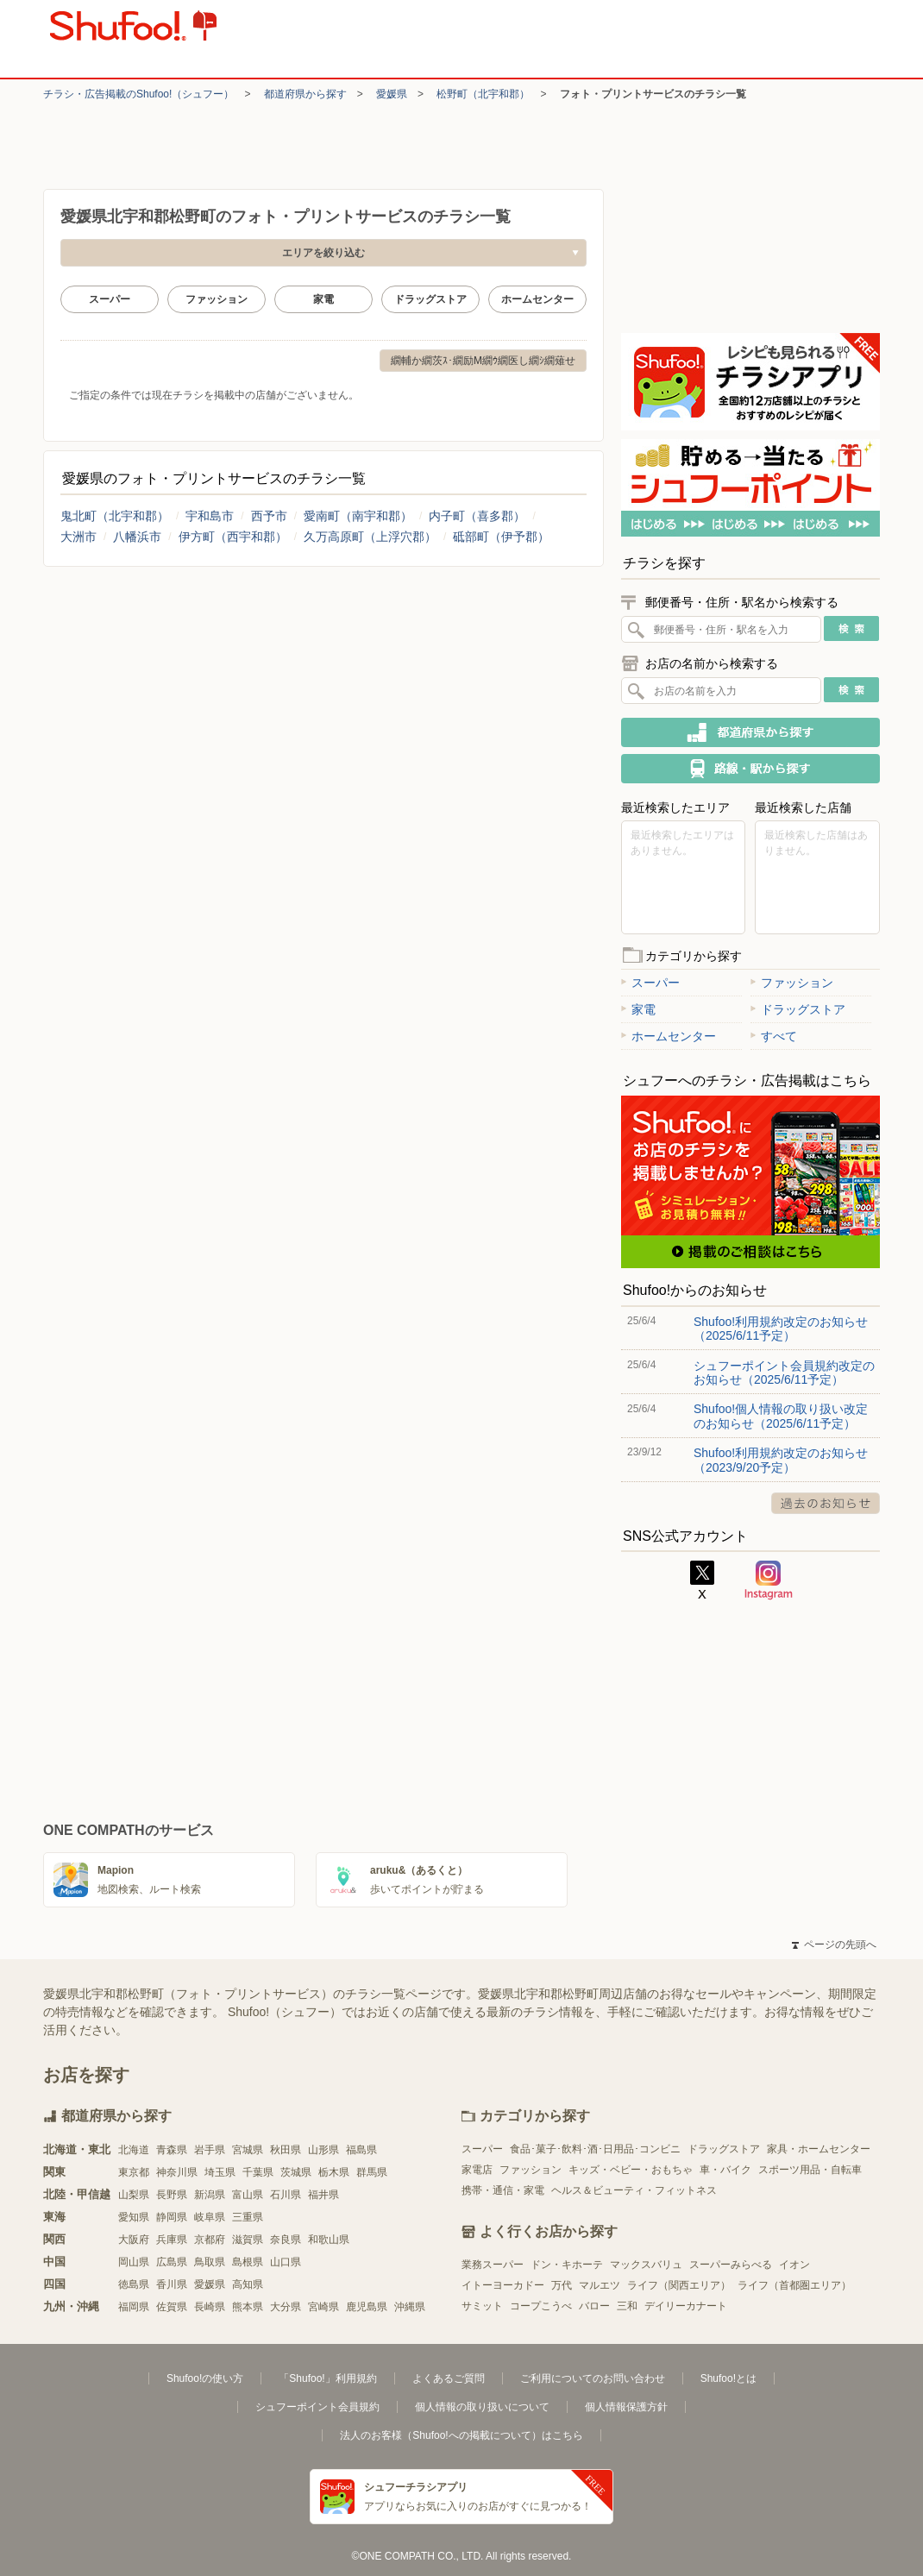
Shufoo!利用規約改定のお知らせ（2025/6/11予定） (781, 1328)
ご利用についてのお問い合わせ (592, 2378)
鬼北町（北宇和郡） (114, 516)
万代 (561, 2285)
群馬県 (371, 2172)
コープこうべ (541, 2306)
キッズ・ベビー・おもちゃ (630, 2170)
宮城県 (247, 2150)
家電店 (477, 2170)
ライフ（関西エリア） (679, 2285)
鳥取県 (209, 2262)
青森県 (171, 2150)
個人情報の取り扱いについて (482, 2407)
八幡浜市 (137, 536)
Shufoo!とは (728, 2378)
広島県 (171, 2262)
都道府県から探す (305, 94)
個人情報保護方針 (626, 2407)
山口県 (285, 2262)
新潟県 (209, 2195)
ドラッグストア (430, 299)
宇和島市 (209, 516)
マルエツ (599, 2285)
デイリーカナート (685, 2306)
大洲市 (78, 536)
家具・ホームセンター (818, 2149)
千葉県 (257, 2172)
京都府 (209, 2240)
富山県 (247, 2195)
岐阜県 (209, 2217)
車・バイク (725, 2170)
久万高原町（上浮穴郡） (370, 536)
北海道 (133, 2150)
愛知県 (133, 2217)
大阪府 (133, 2240)
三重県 (247, 2217)
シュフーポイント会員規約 (317, 2407)
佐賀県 (171, 2307)
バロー (594, 2306)
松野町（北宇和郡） (483, 94)
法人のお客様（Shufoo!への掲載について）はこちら (461, 2435)
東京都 (133, 2172)
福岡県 (133, 2307)
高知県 (247, 2284)
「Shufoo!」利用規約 (327, 2378)
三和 (627, 2306)
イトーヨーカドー (503, 2285)
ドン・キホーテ (567, 2265)
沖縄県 (409, 2307)
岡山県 (133, 2262)
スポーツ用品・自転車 (810, 2170)
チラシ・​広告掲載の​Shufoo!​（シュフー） (138, 94)
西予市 (269, 516)
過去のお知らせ (825, 1503)
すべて (773, 1036)
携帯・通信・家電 (503, 2190)
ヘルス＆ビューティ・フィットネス (634, 2190)
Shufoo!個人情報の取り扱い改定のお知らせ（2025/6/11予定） (781, 1415)
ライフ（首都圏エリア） (794, 2285)
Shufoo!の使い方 (204, 2378)
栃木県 (333, 2172)
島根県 (247, 2262)
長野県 (171, 2195)
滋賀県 (247, 2240)
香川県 (171, 2284)
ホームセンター (537, 299)
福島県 (361, 2150)
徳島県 (133, 2284)
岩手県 (209, 2150)
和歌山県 (328, 2240)
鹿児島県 (366, 2307)
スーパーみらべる (730, 2265)
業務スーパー (493, 2265)
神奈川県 (177, 2172)
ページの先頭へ (834, 1944)
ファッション (216, 299)
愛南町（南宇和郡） (358, 516)
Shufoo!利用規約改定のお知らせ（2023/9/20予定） (781, 1459)
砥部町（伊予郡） (501, 536)
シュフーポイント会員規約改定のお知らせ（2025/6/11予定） (784, 1372)
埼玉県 (219, 2172)
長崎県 (209, 2307)
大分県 (285, 2307)
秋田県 (285, 2150)
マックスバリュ (646, 2265)
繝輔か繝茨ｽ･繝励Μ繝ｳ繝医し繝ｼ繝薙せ (483, 361)
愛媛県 (391, 94)
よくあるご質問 (448, 2378)
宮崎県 (323, 2307)
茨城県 (295, 2172)
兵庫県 (171, 2240)
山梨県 (133, 2195)
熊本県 (247, 2307)
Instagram (768, 1580)
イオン (794, 2265)
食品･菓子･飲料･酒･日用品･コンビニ (595, 2149)
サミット (482, 2306)
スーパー (109, 299)
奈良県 (285, 2240)
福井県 (323, 2195)
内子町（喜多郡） (477, 516)
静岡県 (171, 2217)
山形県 (323, 2150)
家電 (323, 299)
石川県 (285, 2195)
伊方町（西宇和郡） (233, 536)
